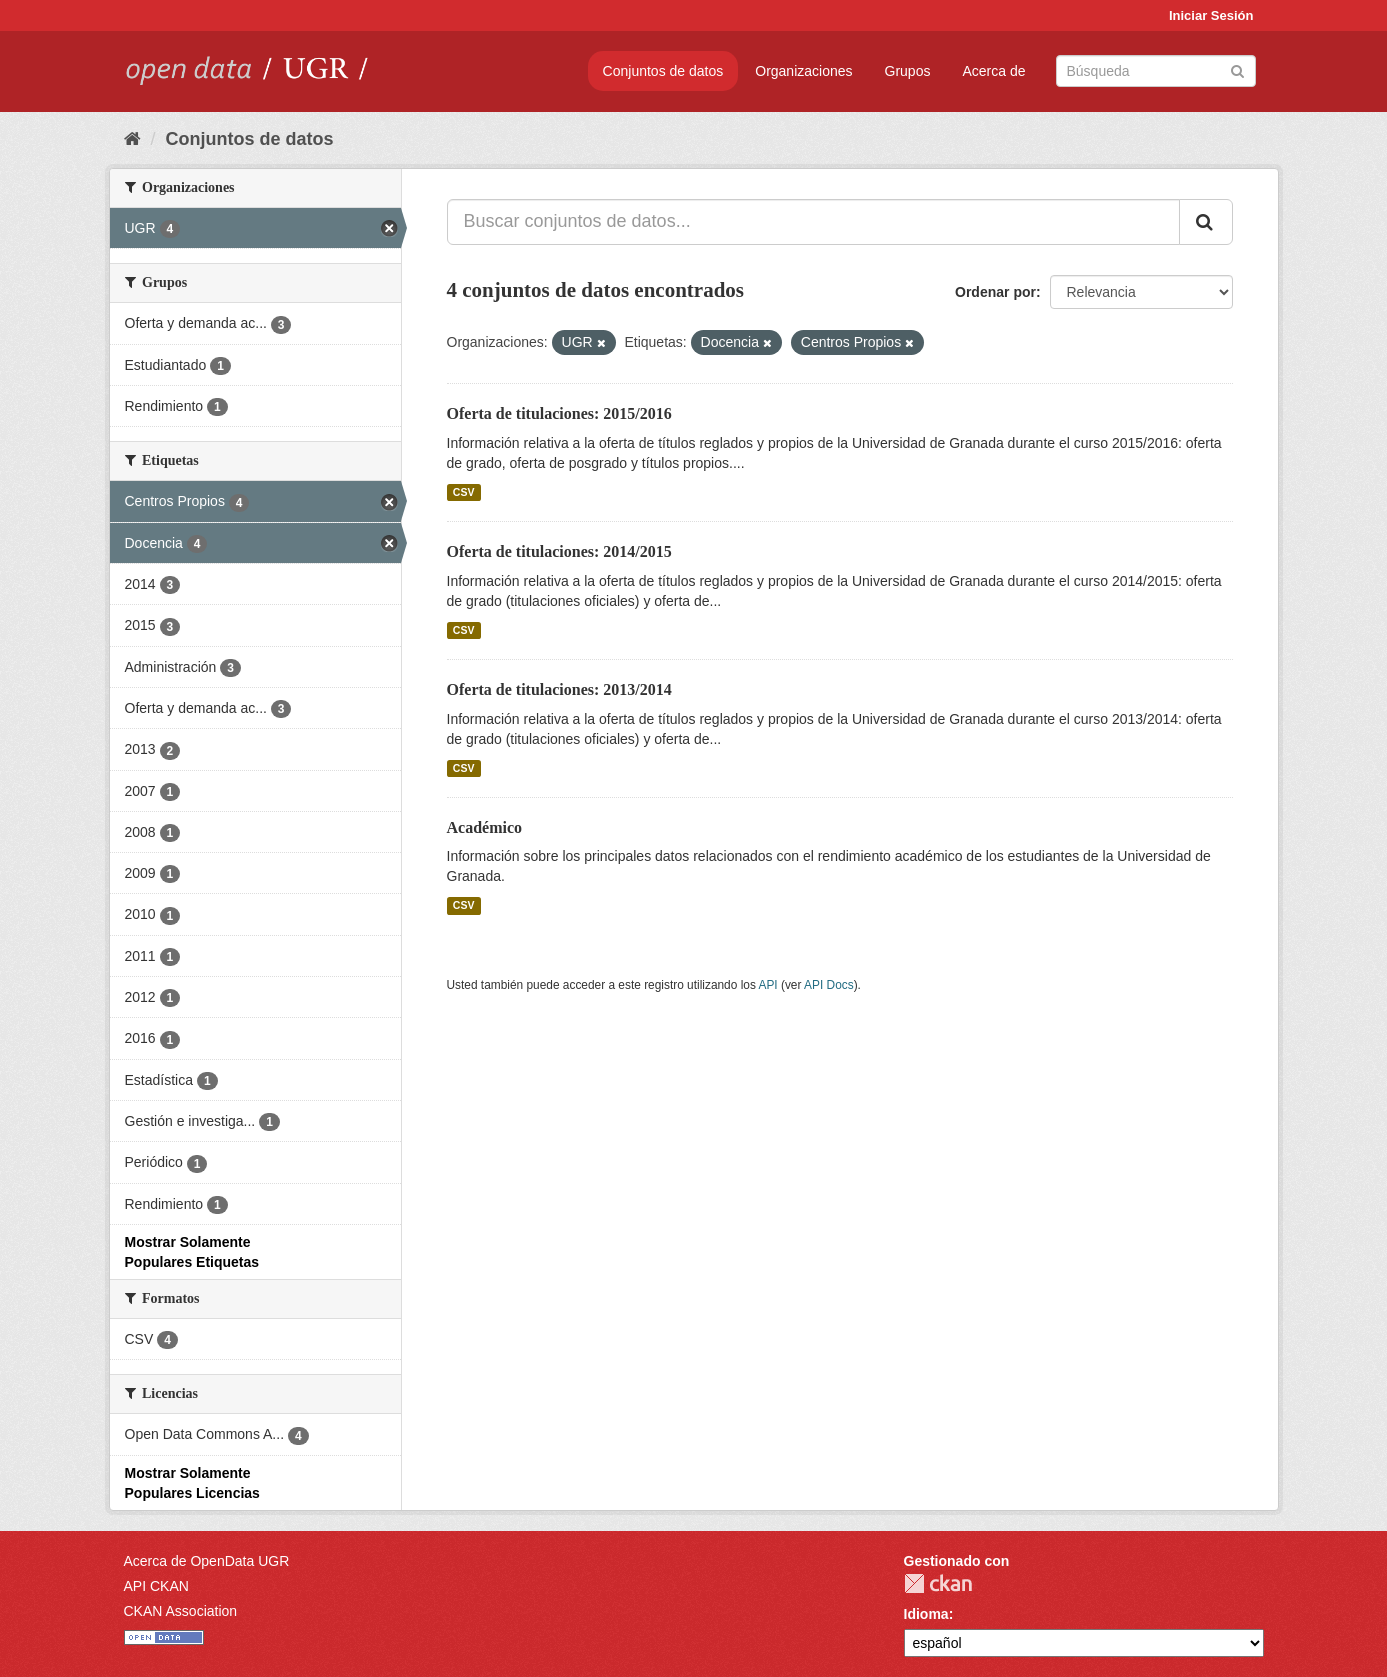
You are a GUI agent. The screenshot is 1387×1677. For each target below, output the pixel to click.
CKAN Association (181, 1611)
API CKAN (156, 1586)
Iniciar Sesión (1211, 15)
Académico (485, 827)
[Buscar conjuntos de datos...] (813, 222)
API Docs (829, 985)
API (767, 985)
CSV (464, 492)
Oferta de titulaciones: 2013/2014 (559, 689)
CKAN (938, 1583)
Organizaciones (803, 71)
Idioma (926, 1614)
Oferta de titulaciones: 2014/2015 (559, 551)
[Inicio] (132, 139)
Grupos (908, 71)
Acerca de (993, 71)
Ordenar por (995, 292)
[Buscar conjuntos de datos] (1156, 71)
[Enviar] (1237, 69)
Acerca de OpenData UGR (207, 1561)
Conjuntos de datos (663, 71)
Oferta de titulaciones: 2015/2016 (559, 413)
